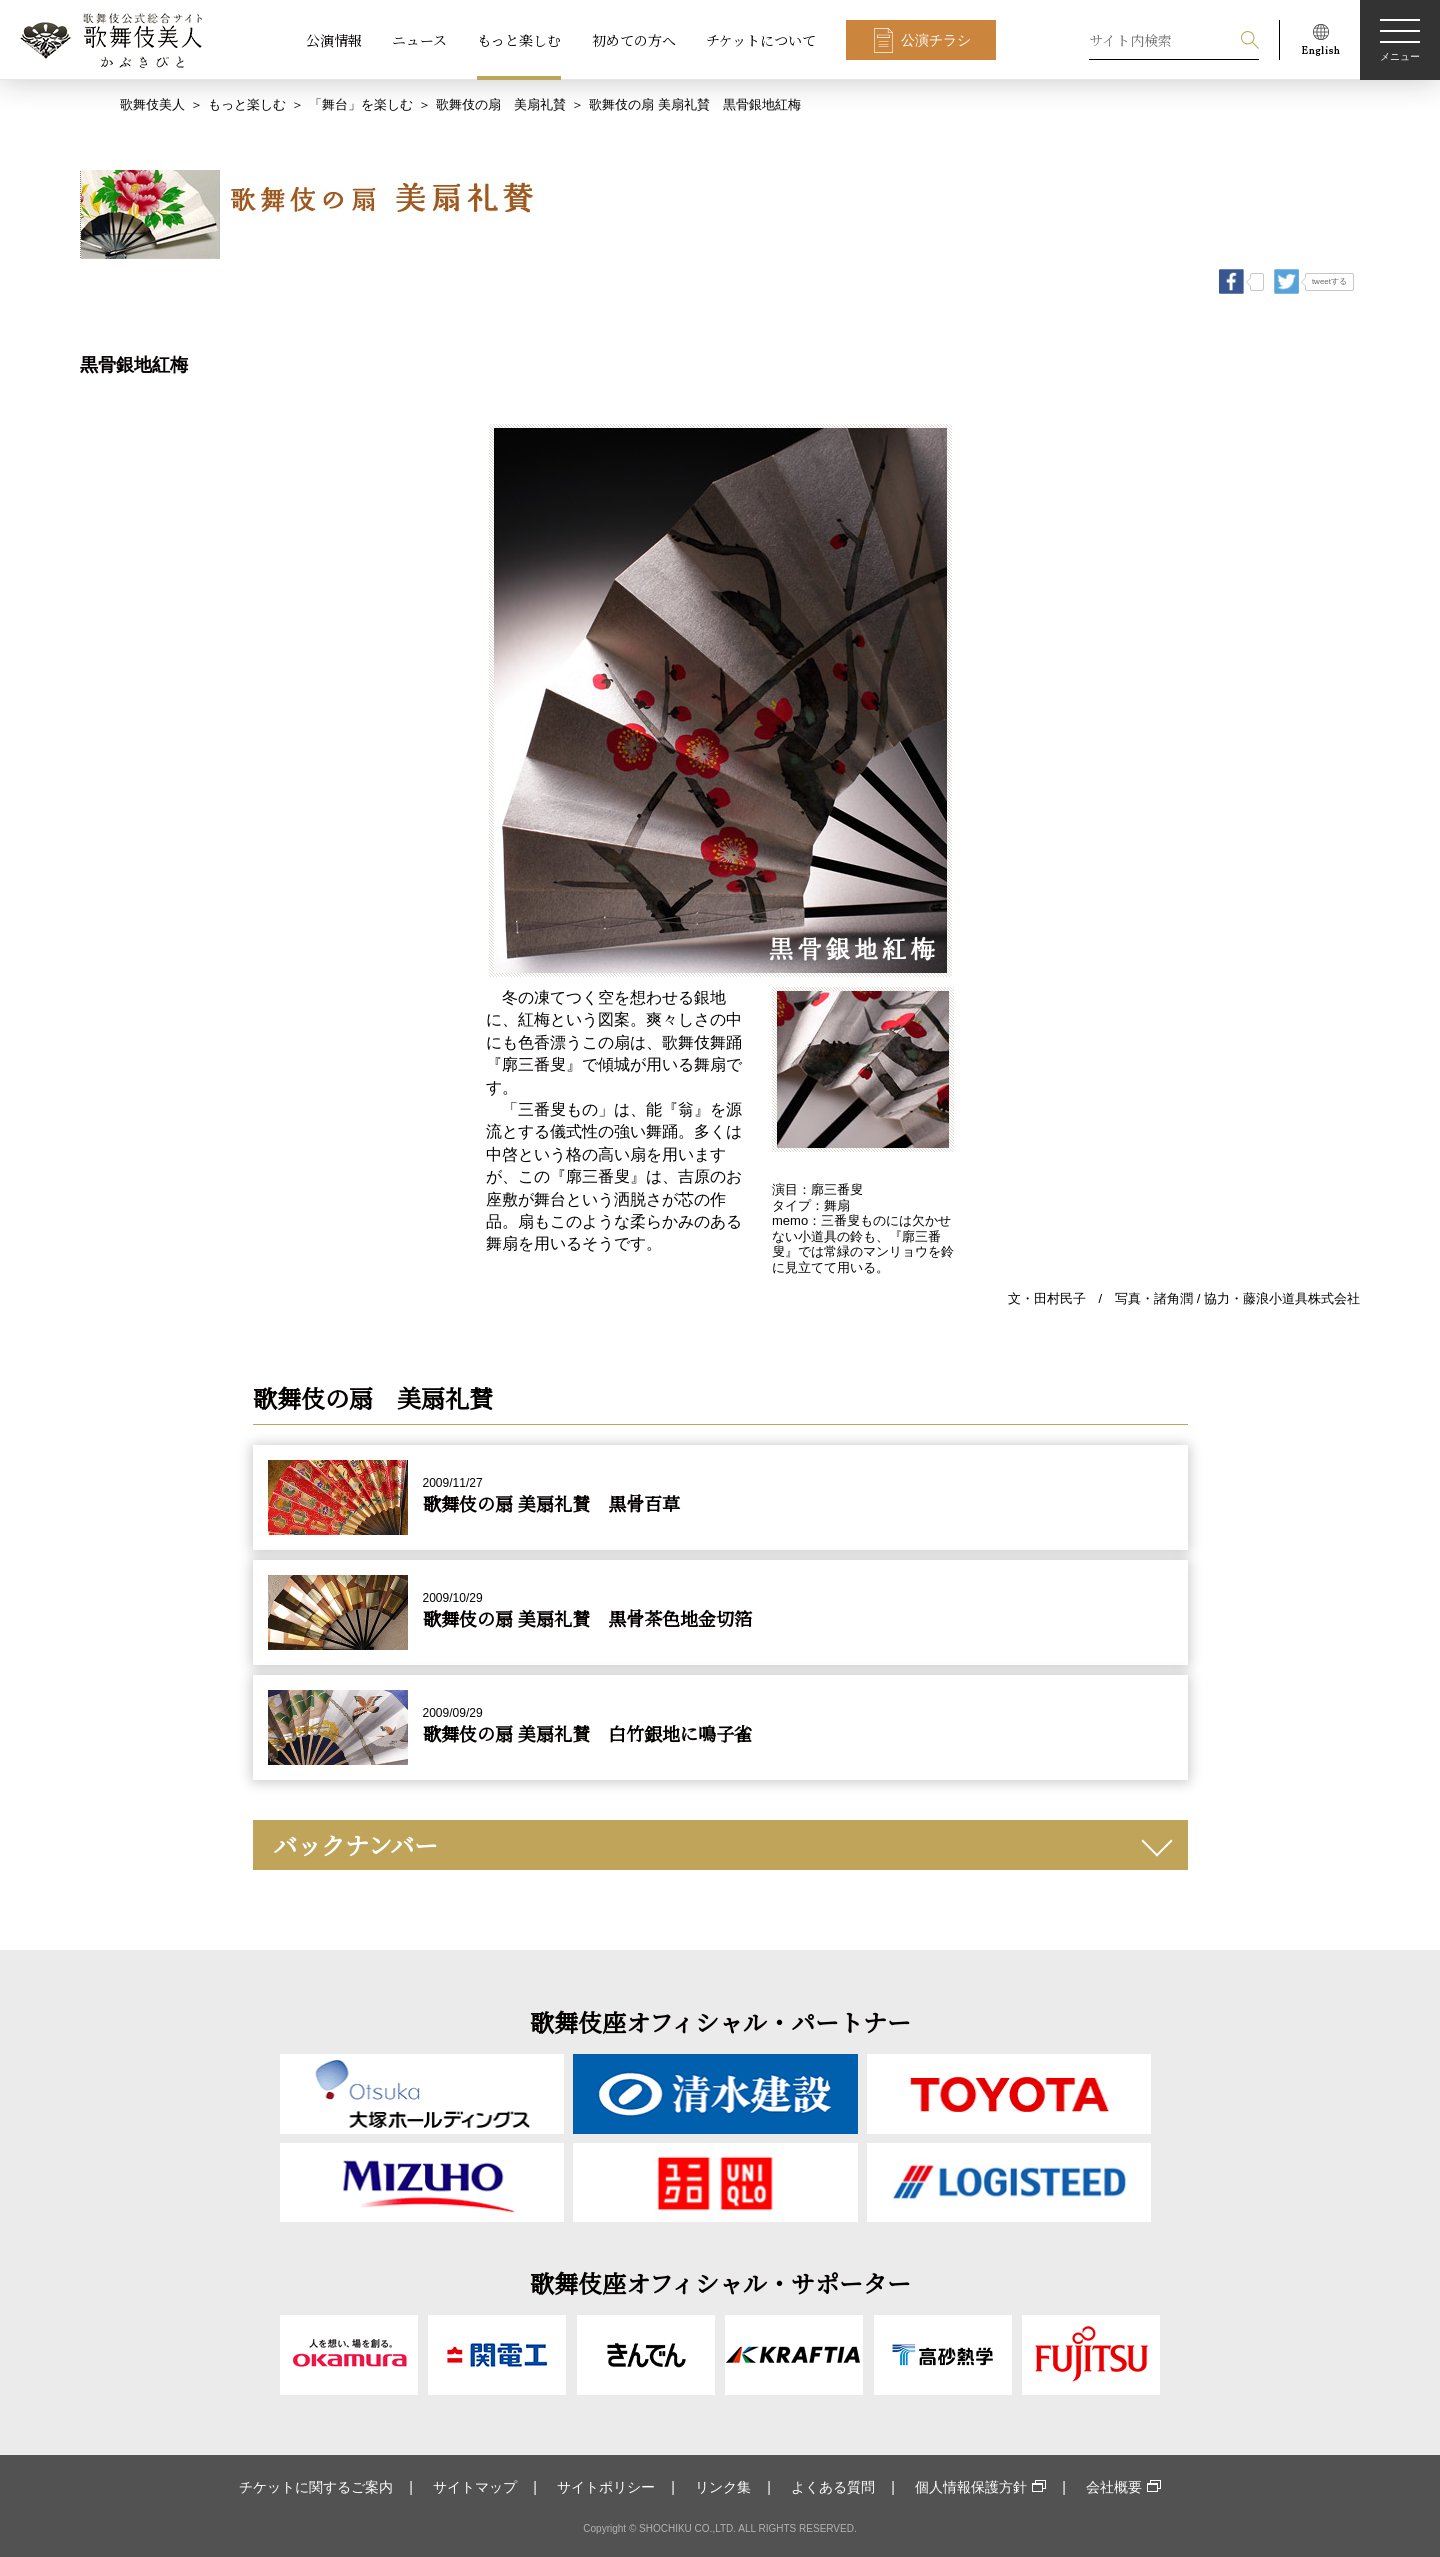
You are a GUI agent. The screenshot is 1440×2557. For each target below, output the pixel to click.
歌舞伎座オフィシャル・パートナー (720, 2021)
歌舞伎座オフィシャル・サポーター (720, 2282)
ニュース (419, 40)
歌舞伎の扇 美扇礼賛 (501, 104)
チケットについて (761, 40)
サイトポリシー (606, 2487)
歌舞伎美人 (152, 104)
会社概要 (1114, 2487)
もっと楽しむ (519, 40)
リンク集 (723, 2487)
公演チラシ (936, 40)
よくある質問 (833, 2487)
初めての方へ (634, 40)
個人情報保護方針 (971, 2487)
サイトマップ (475, 2487)
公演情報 (334, 40)
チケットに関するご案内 (316, 2487)
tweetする (1329, 281)
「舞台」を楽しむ (361, 104)
